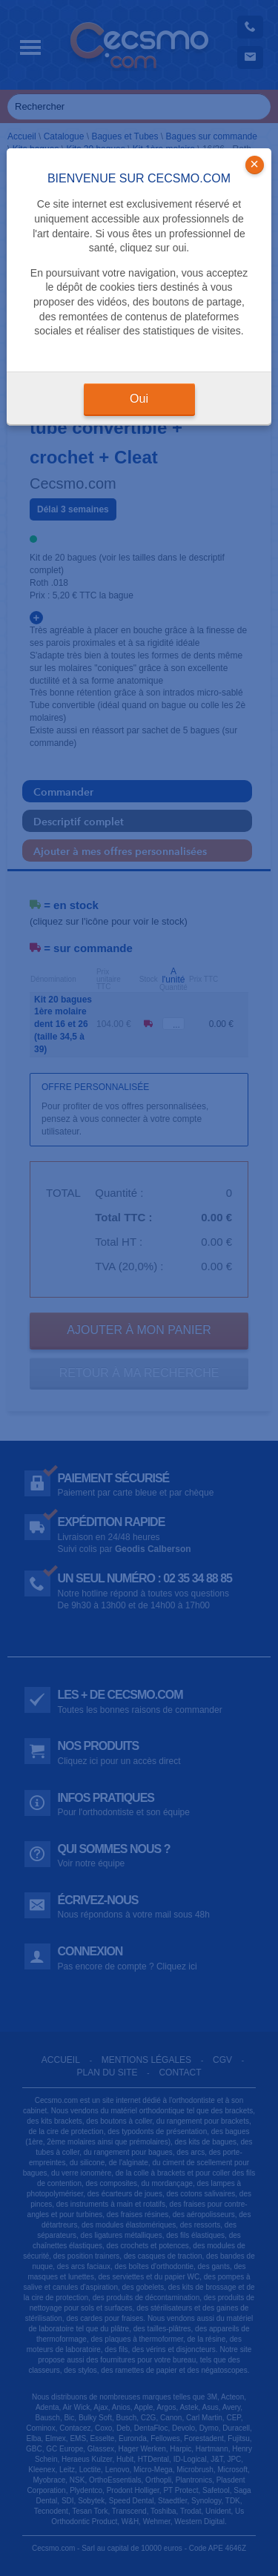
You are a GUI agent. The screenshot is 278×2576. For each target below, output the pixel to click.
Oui (139, 398)
